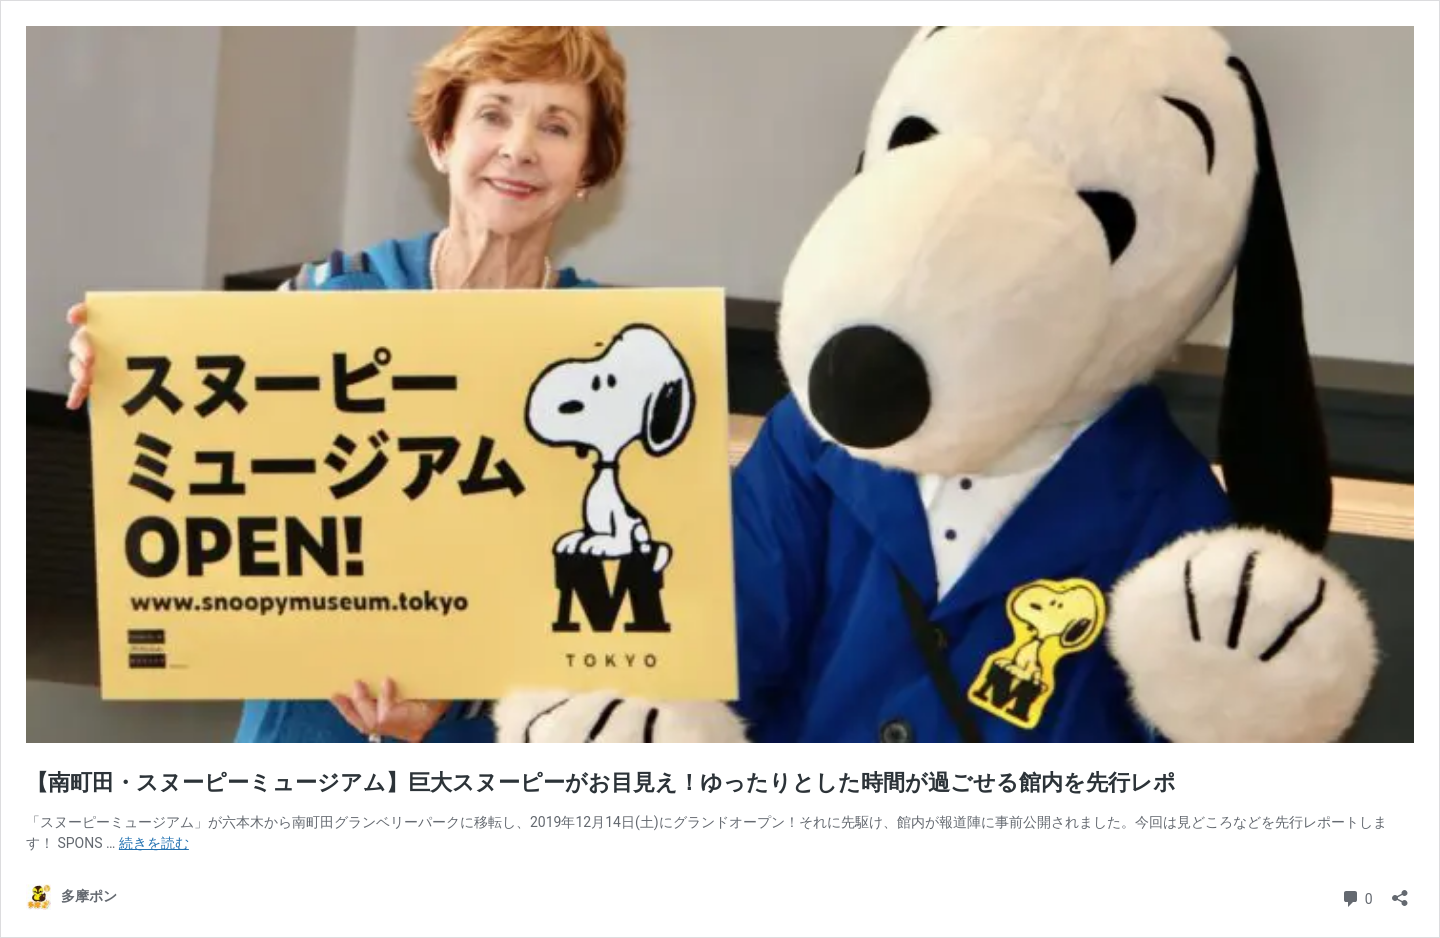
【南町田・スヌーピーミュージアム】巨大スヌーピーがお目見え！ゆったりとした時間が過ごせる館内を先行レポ (601, 782)
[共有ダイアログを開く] (1400, 891)
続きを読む (154, 843)
